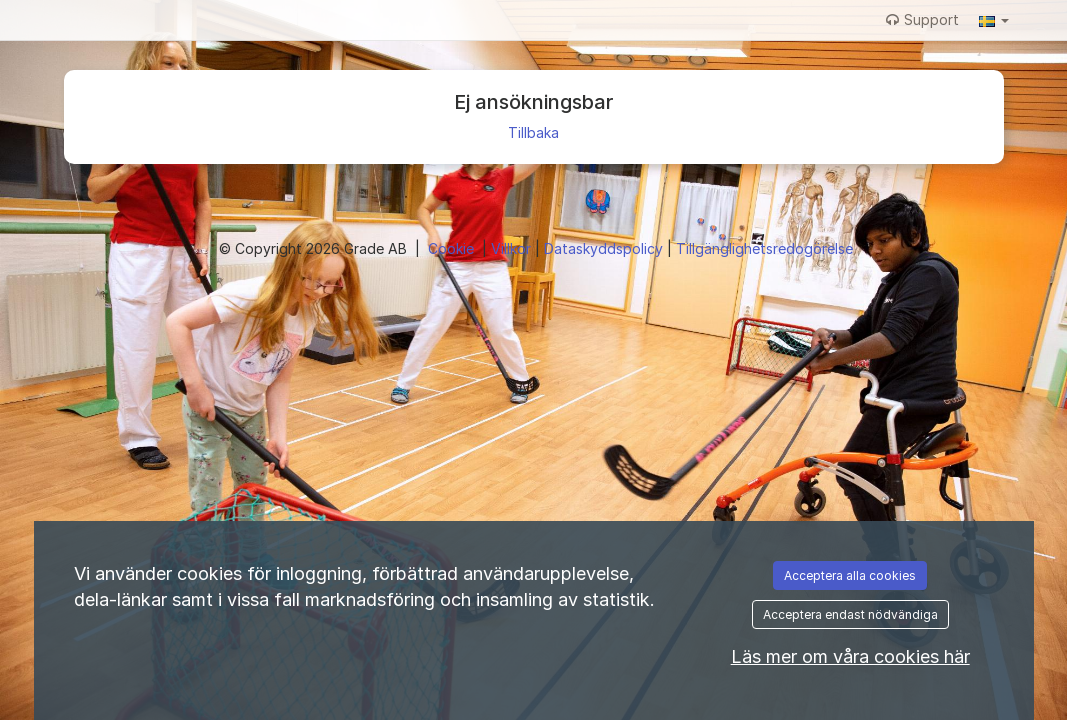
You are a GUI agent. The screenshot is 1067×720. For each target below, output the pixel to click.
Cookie (453, 248)
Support (922, 19)
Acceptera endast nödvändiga (850, 614)
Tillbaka (533, 132)
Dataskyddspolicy (605, 248)
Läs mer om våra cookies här (850, 656)
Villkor (513, 248)
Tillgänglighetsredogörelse (764, 248)
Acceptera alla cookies (850, 575)
